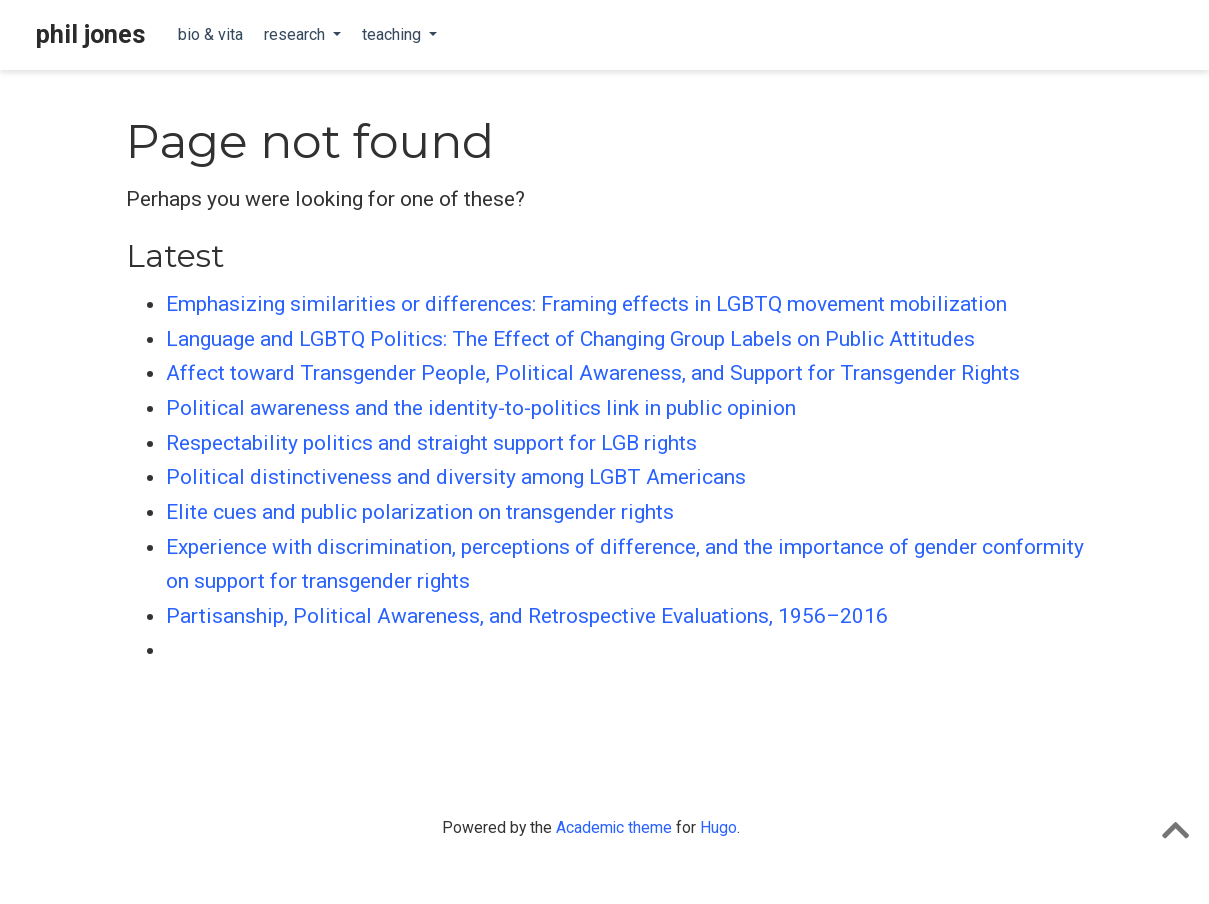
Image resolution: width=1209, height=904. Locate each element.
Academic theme (614, 827)
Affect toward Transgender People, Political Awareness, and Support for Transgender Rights (593, 373)
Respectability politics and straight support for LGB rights (431, 443)
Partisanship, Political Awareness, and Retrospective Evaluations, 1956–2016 (527, 616)
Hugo (718, 827)
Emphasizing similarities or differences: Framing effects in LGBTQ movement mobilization (586, 304)
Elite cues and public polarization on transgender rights (420, 512)
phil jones (91, 34)
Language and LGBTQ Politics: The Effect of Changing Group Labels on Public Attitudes (570, 339)
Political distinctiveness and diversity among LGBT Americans (456, 477)
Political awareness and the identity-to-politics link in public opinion (481, 408)
